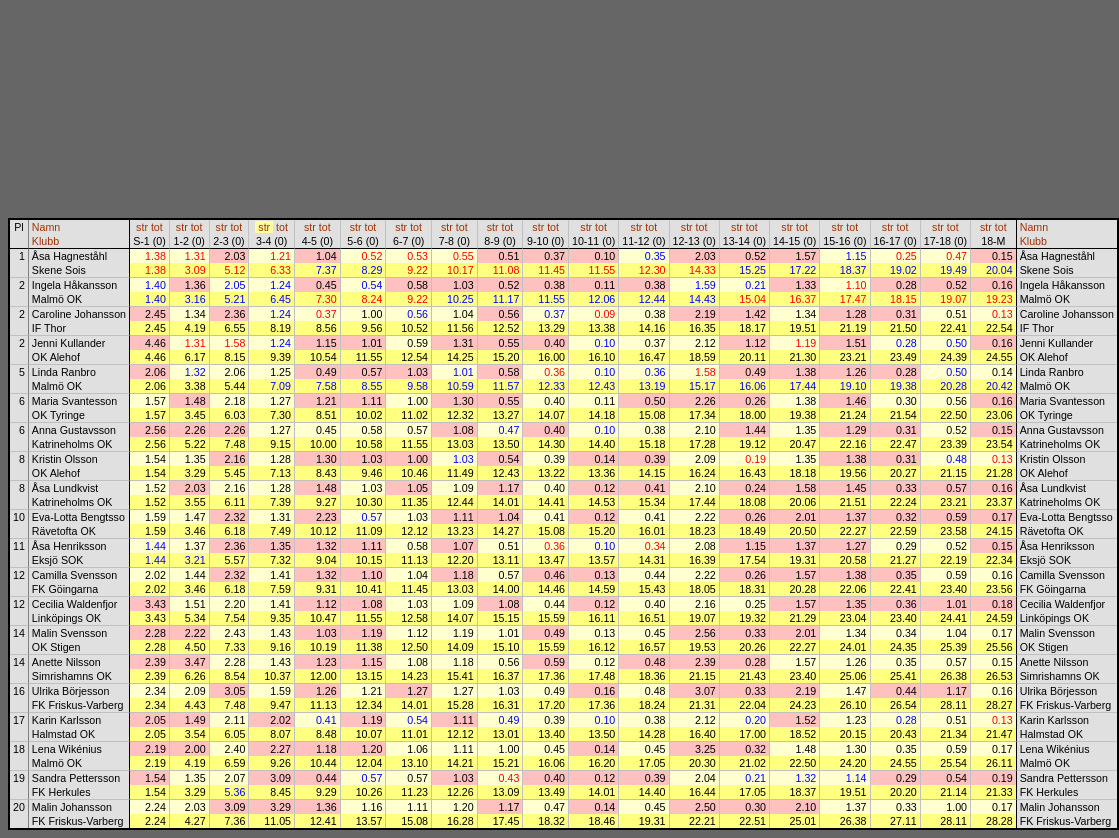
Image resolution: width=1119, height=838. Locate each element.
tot (157, 227)
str (142, 227)
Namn (46, 227)
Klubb (45, 241)
